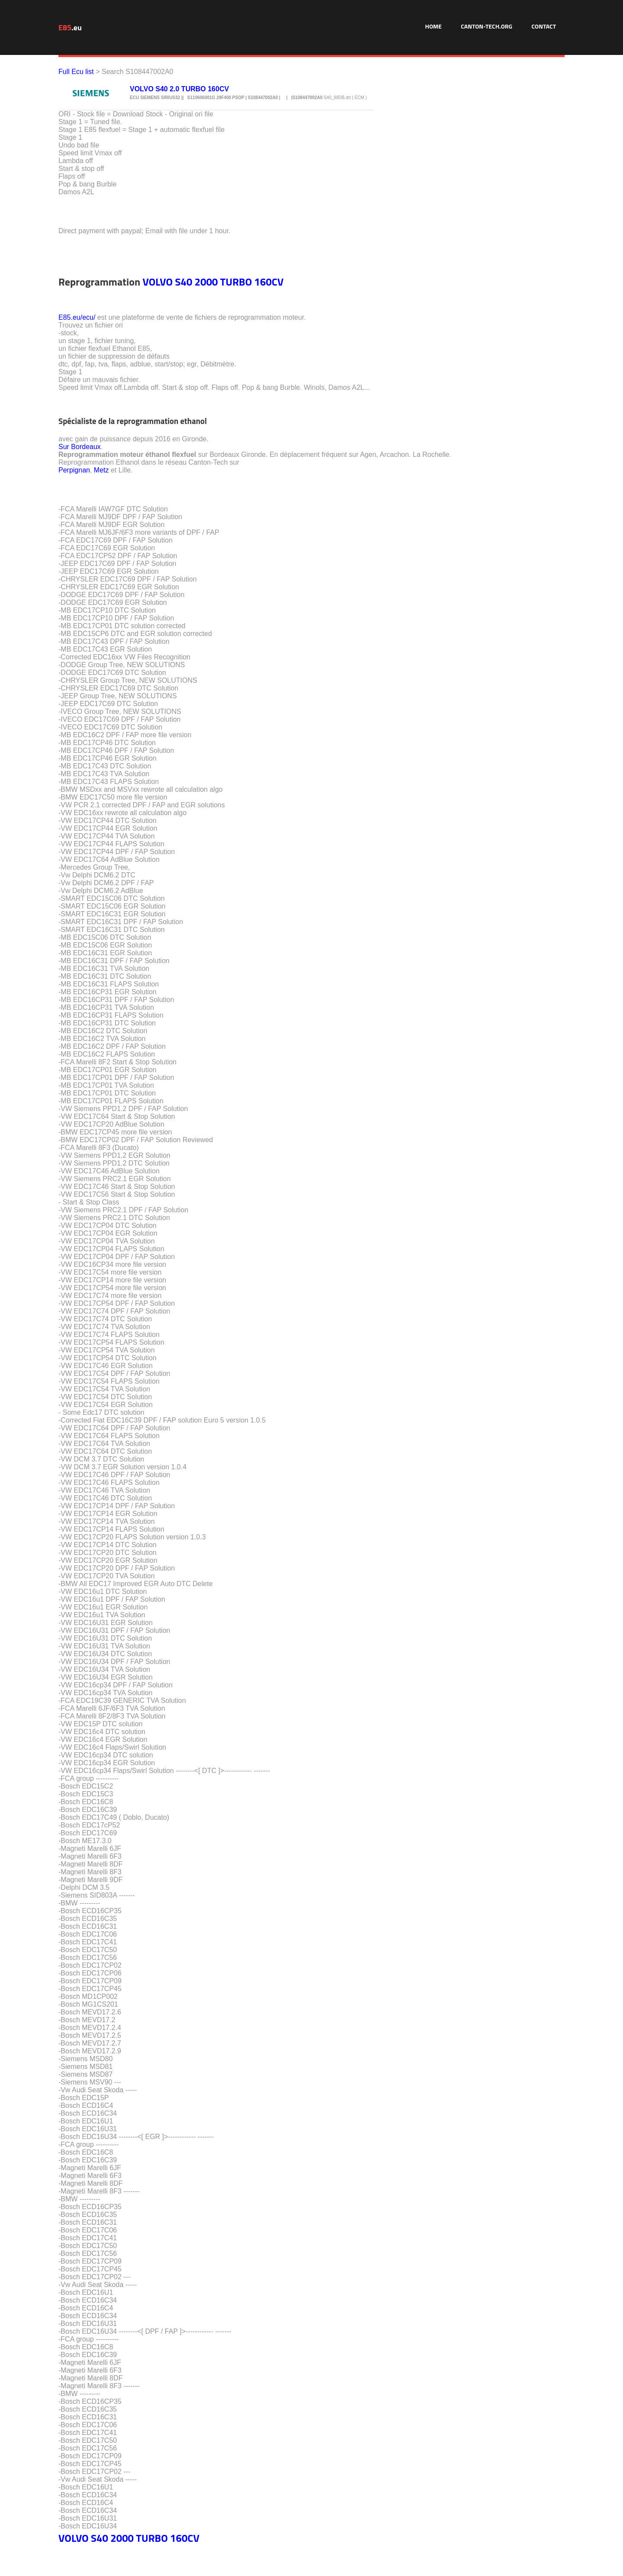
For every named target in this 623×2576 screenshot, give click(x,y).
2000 (206, 281)
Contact (544, 26)
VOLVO (157, 281)
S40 (184, 281)
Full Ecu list (76, 71)
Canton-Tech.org (486, 26)
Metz (101, 470)
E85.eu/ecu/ (76, 317)
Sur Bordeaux (79, 446)
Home (433, 26)
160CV (269, 281)
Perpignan (74, 470)
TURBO (236, 281)
